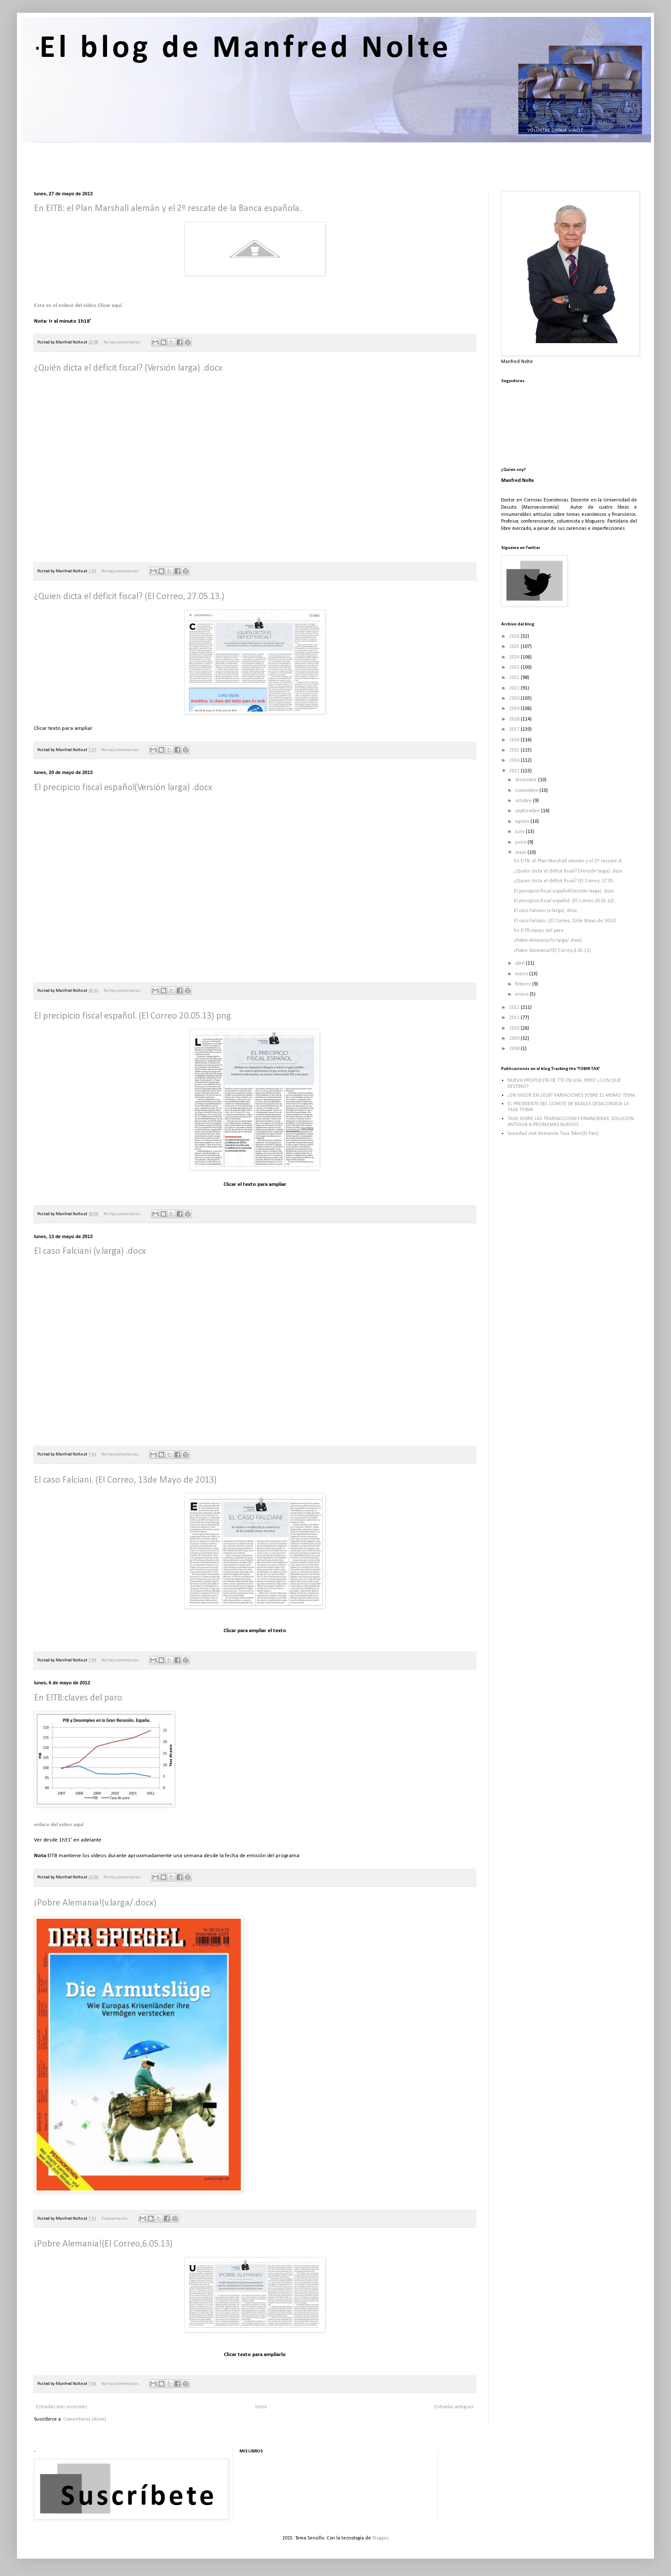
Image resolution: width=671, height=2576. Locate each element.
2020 (515, 698)
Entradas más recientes (61, 2407)
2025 (515, 646)
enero (522, 994)
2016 (515, 740)
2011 (515, 1017)
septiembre (528, 811)
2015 (515, 750)
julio (520, 831)
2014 (515, 760)
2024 (515, 657)
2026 (515, 636)
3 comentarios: (115, 2218)
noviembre (527, 790)
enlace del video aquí (58, 1824)
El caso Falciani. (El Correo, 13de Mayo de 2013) (125, 1480)
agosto (522, 821)
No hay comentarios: (123, 342)
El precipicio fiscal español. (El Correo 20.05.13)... (566, 901)
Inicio (261, 2407)
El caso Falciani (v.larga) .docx (90, 1251)
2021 (515, 688)
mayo (521, 852)
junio (521, 842)
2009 (515, 1038)
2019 (515, 708)
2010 (515, 1028)
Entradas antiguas (454, 2407)
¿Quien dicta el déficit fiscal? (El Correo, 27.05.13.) (129, 597)
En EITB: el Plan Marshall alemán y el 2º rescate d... (569, 861)
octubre (524, 800)
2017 (515, 729)
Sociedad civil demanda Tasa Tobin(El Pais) (553, 1133)
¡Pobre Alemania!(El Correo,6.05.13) (103, 2244)
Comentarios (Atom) (84, 2419)
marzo (522, 974)
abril (520, 963)
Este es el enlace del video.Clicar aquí (77, 305)
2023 (515, 667)
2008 (515, 1048)
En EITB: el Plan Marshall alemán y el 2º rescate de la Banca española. (168, 209)
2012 (515, 1007)
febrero (523, 984)
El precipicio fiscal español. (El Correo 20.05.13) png (132, 1016)
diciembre (526, 780)
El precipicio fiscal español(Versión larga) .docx (123, 788)
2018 (515, 719)
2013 (515, 771)
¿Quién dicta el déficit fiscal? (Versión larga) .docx (128, 368)
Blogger (380, 2538)
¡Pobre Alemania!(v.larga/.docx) (95, 1903)
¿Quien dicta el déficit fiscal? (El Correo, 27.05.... (566, 881)
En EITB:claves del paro (78, 1698)
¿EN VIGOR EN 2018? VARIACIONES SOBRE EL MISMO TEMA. (571, 1095)
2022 (515, 677)
